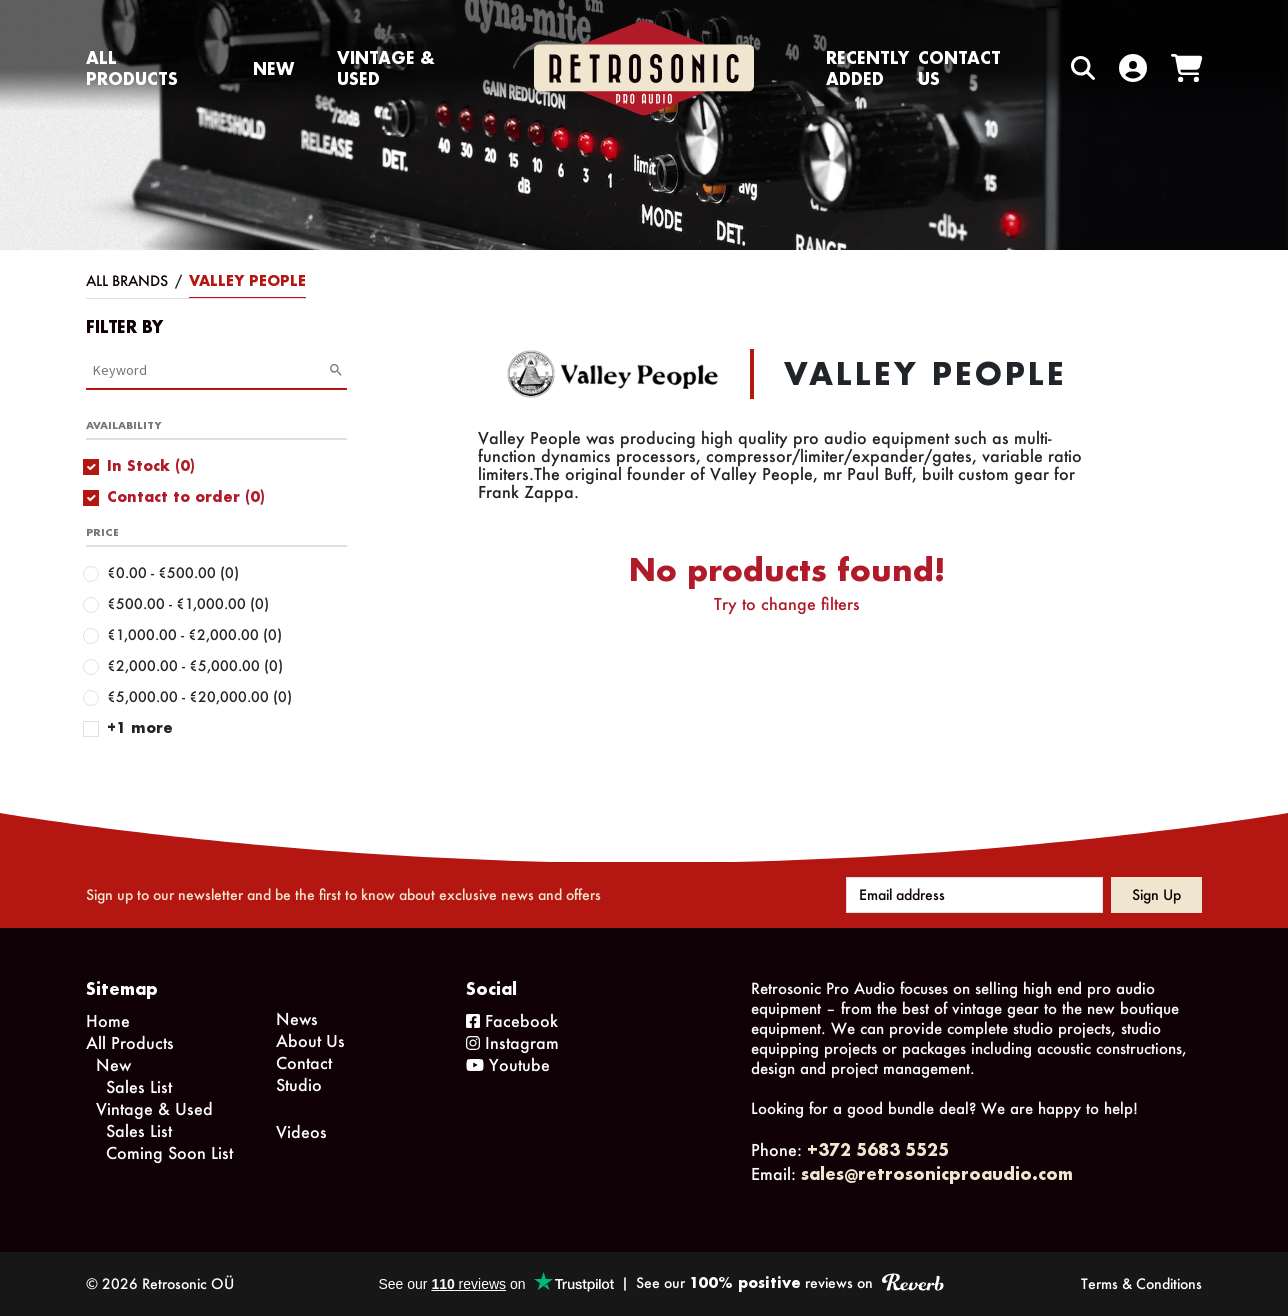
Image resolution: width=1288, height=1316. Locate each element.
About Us (310, 1040)
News (297, 1018)
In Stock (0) (151, 465)
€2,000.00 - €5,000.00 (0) (195, 665)
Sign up (1156, 894)
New (273, 68)
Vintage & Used (386, 68)
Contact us (959, 68)
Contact (304, 1062)
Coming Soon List (169, 1152)
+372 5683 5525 (878, 1149)
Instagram (512, 1042)
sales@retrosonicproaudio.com (937, 1173)
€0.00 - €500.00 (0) (173, 572)
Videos (301, 1131)
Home (108, 1020)
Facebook (512, 1020)
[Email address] (974, 895)
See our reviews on (789, 1282)
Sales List (139, 1086)
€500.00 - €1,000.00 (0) (188, 603)
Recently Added (867, 68)
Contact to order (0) (186, 496)
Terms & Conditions (1141, 1283)
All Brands (127, 280)
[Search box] (1041, 68)
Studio (299, 1084)
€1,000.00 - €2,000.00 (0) (194, 634)
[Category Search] (210, 370)
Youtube (508, 1064)
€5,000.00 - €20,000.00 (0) (199, 696)
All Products (132, 68)
